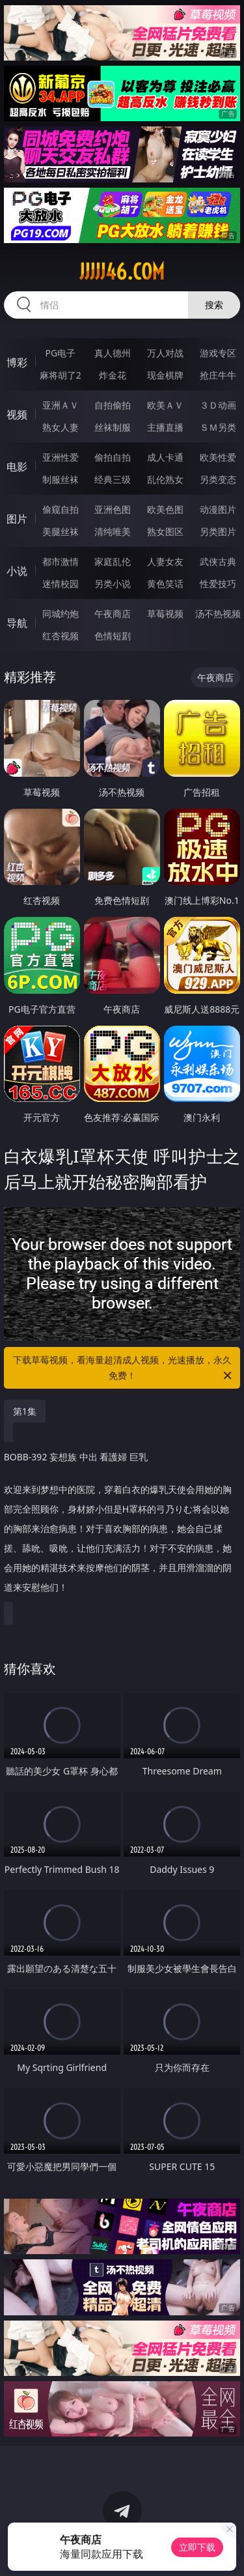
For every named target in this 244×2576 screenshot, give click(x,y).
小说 (17, 571)
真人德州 (112, 353)
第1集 (24, 1411)
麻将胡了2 (60, 375)
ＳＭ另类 (218, 427)
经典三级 (112, 479)
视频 (17, 414)
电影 (17, 466)
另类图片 (218, 531)
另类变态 (218, 479)
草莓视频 (165, 613)
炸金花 (112, 375)
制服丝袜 (60, 479)
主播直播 (165, 427)
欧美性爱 (218, 457)
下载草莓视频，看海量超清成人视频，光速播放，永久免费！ (123, 1368)
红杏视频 (60, 636)
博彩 (17, 362)
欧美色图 (165, 509)
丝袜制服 (112, 427)
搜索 (214, 304)
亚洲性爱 (60, 457)
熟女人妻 (60, 427)
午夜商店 (112, 613)
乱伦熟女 (165, 479)
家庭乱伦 (112, 561)
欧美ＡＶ (165, 405)
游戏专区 (218, 353)
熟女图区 (165, 531)
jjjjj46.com (122, 272)
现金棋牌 (165, 375)
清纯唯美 (112, 531)
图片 (17, 519)
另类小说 (112, 583)
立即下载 (197, 2547)
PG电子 (60, 353)
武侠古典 (218, 561)
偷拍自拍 (112, 457)
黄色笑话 (165, 583)
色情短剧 (112, 636)
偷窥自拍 (60, 509)
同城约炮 (60, 613)
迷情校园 (60, 583)
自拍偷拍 (112, 405)
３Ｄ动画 (218, 405)
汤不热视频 (218, 613)
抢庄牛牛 (218, 375)
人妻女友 (165, 561)
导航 (17, 623)
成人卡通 (165, 457)
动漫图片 (218, 509)
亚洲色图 (112, 509)
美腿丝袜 (60, 531)
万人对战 (165, 353)
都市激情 (60, 561)
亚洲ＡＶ (60, 405)
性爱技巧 (218, 583)
